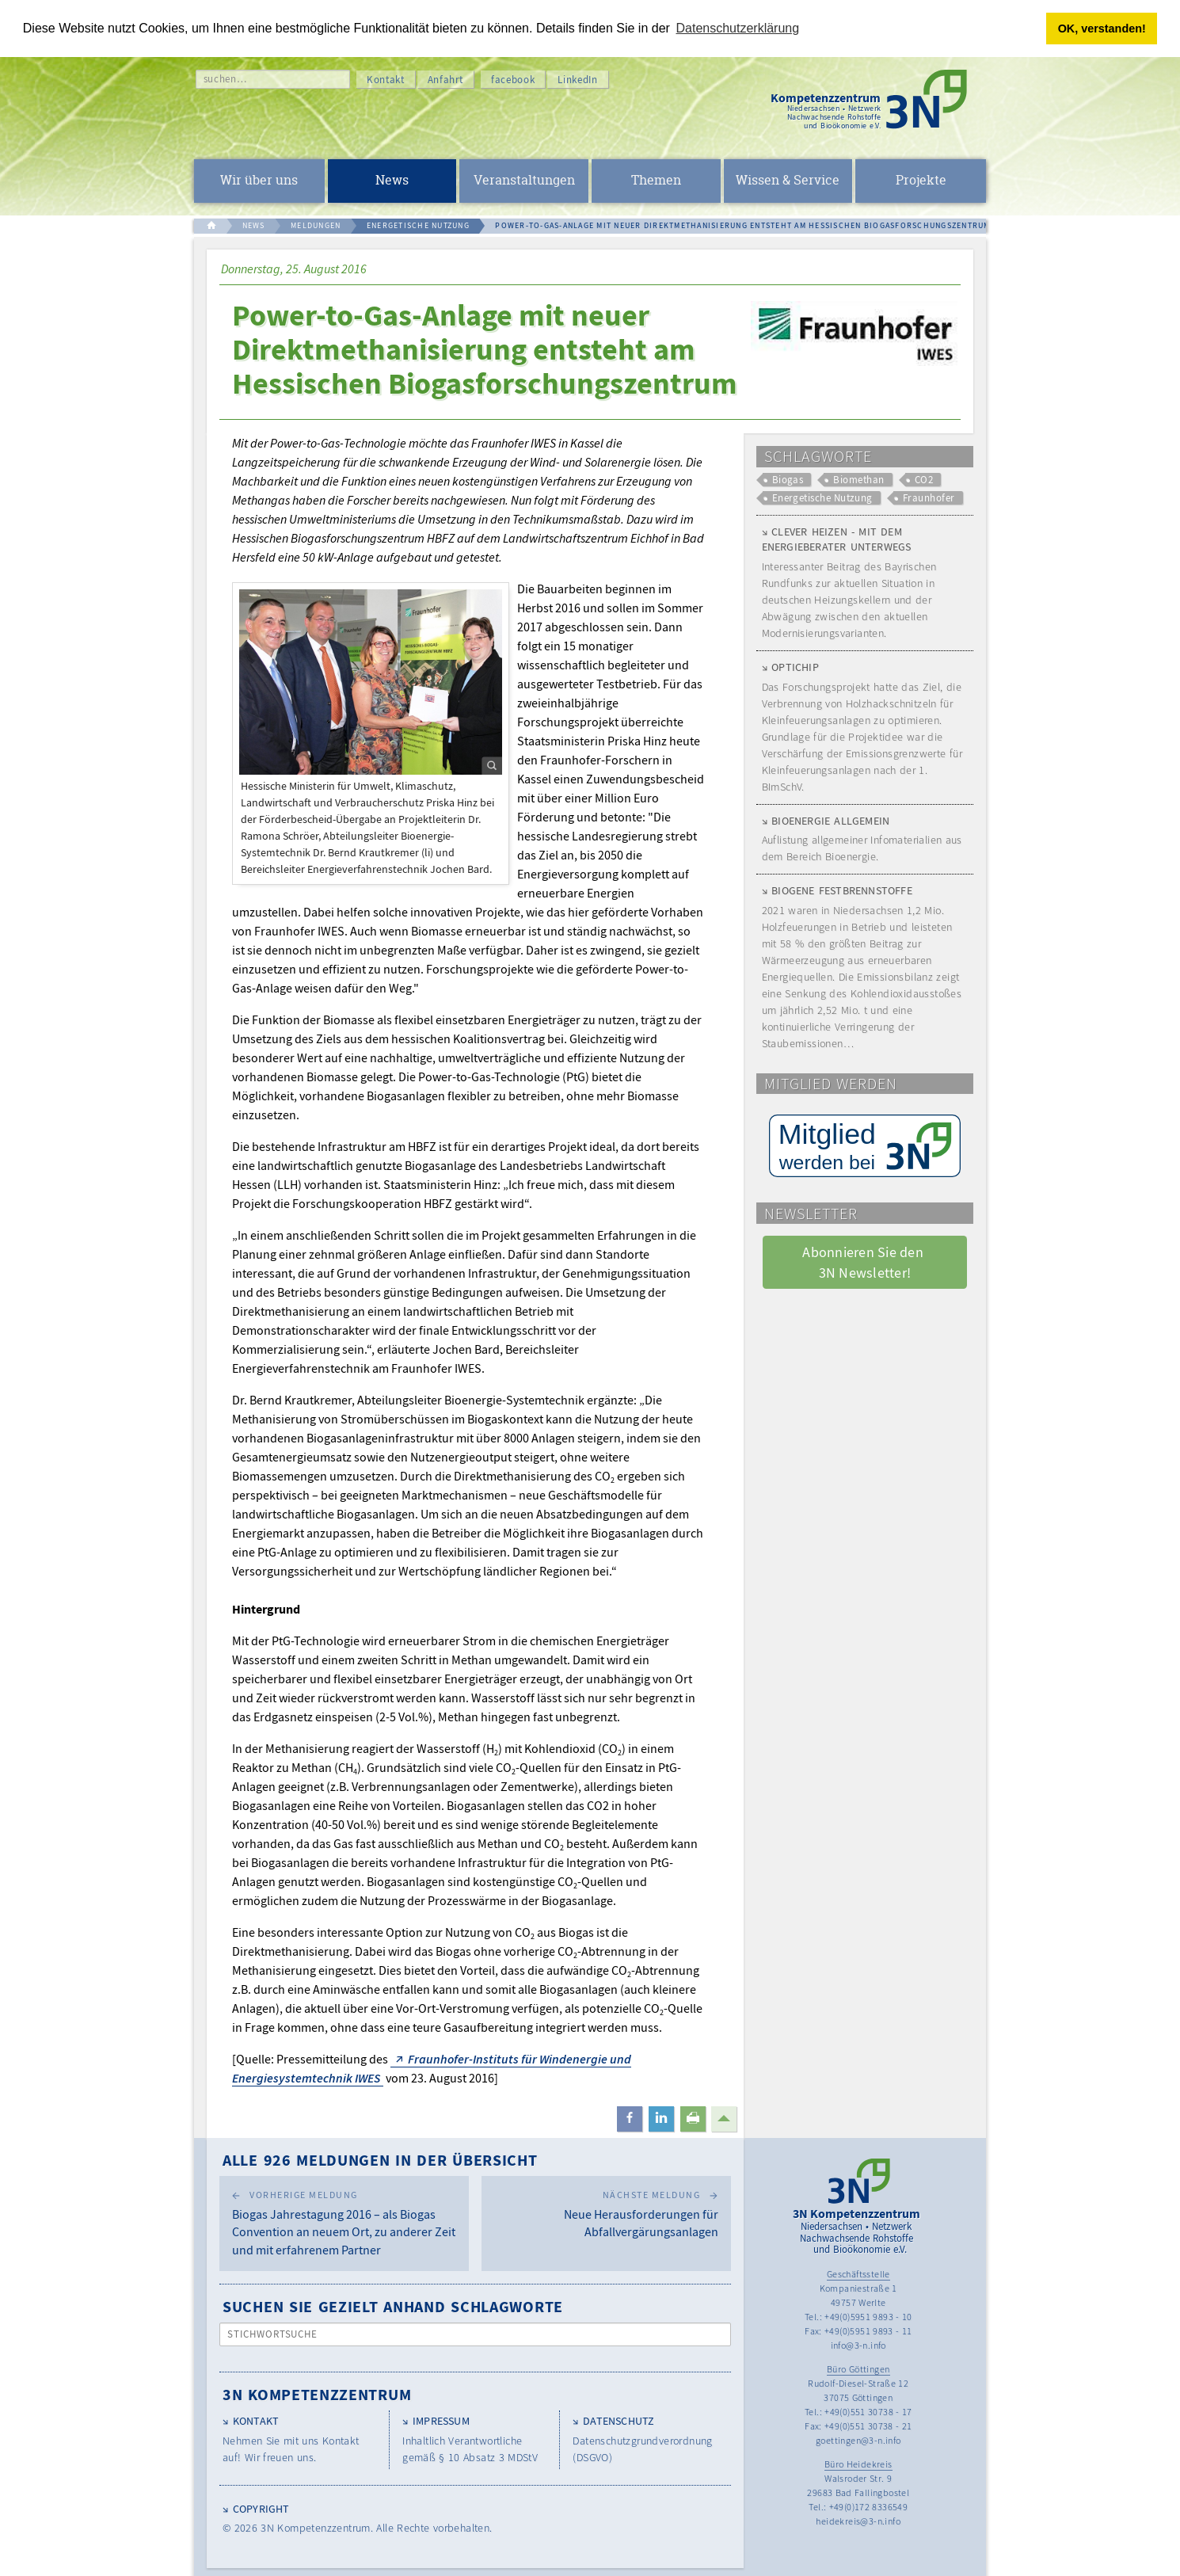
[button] (629, 2119)
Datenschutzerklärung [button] (738, 28)
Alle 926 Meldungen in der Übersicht (380, 2160)
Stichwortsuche (272, 2334)
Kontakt (386, 79)
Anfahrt (446, 79)
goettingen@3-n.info (858, 2440)
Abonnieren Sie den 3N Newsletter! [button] (864, 1262)
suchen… (225, 79)
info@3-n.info (858, 2345)
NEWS (253, 225)
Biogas (788, 479)
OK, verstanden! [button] (1102, 28)
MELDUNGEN (316, 225)
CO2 (924, 479)
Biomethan (858, 479)
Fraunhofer (929, 498)
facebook (513, 79)
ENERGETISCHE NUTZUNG (418, 225)
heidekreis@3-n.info (858, 2521)
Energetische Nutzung (822, 498)
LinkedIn (577, 79)
